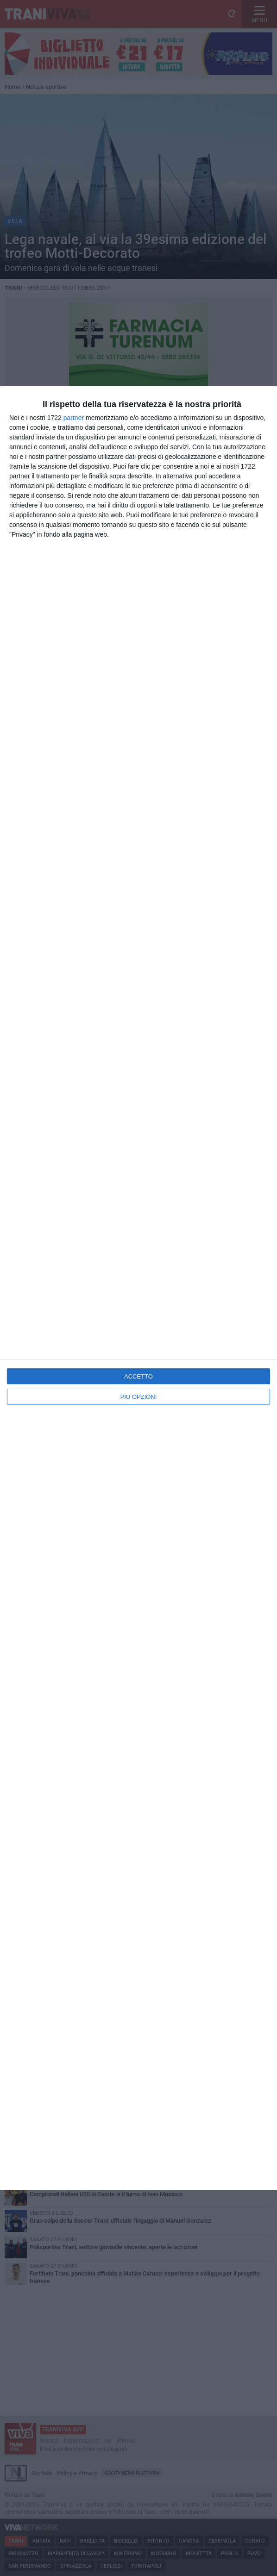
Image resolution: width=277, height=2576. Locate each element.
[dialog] (138, 1287)
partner (73, 417)
